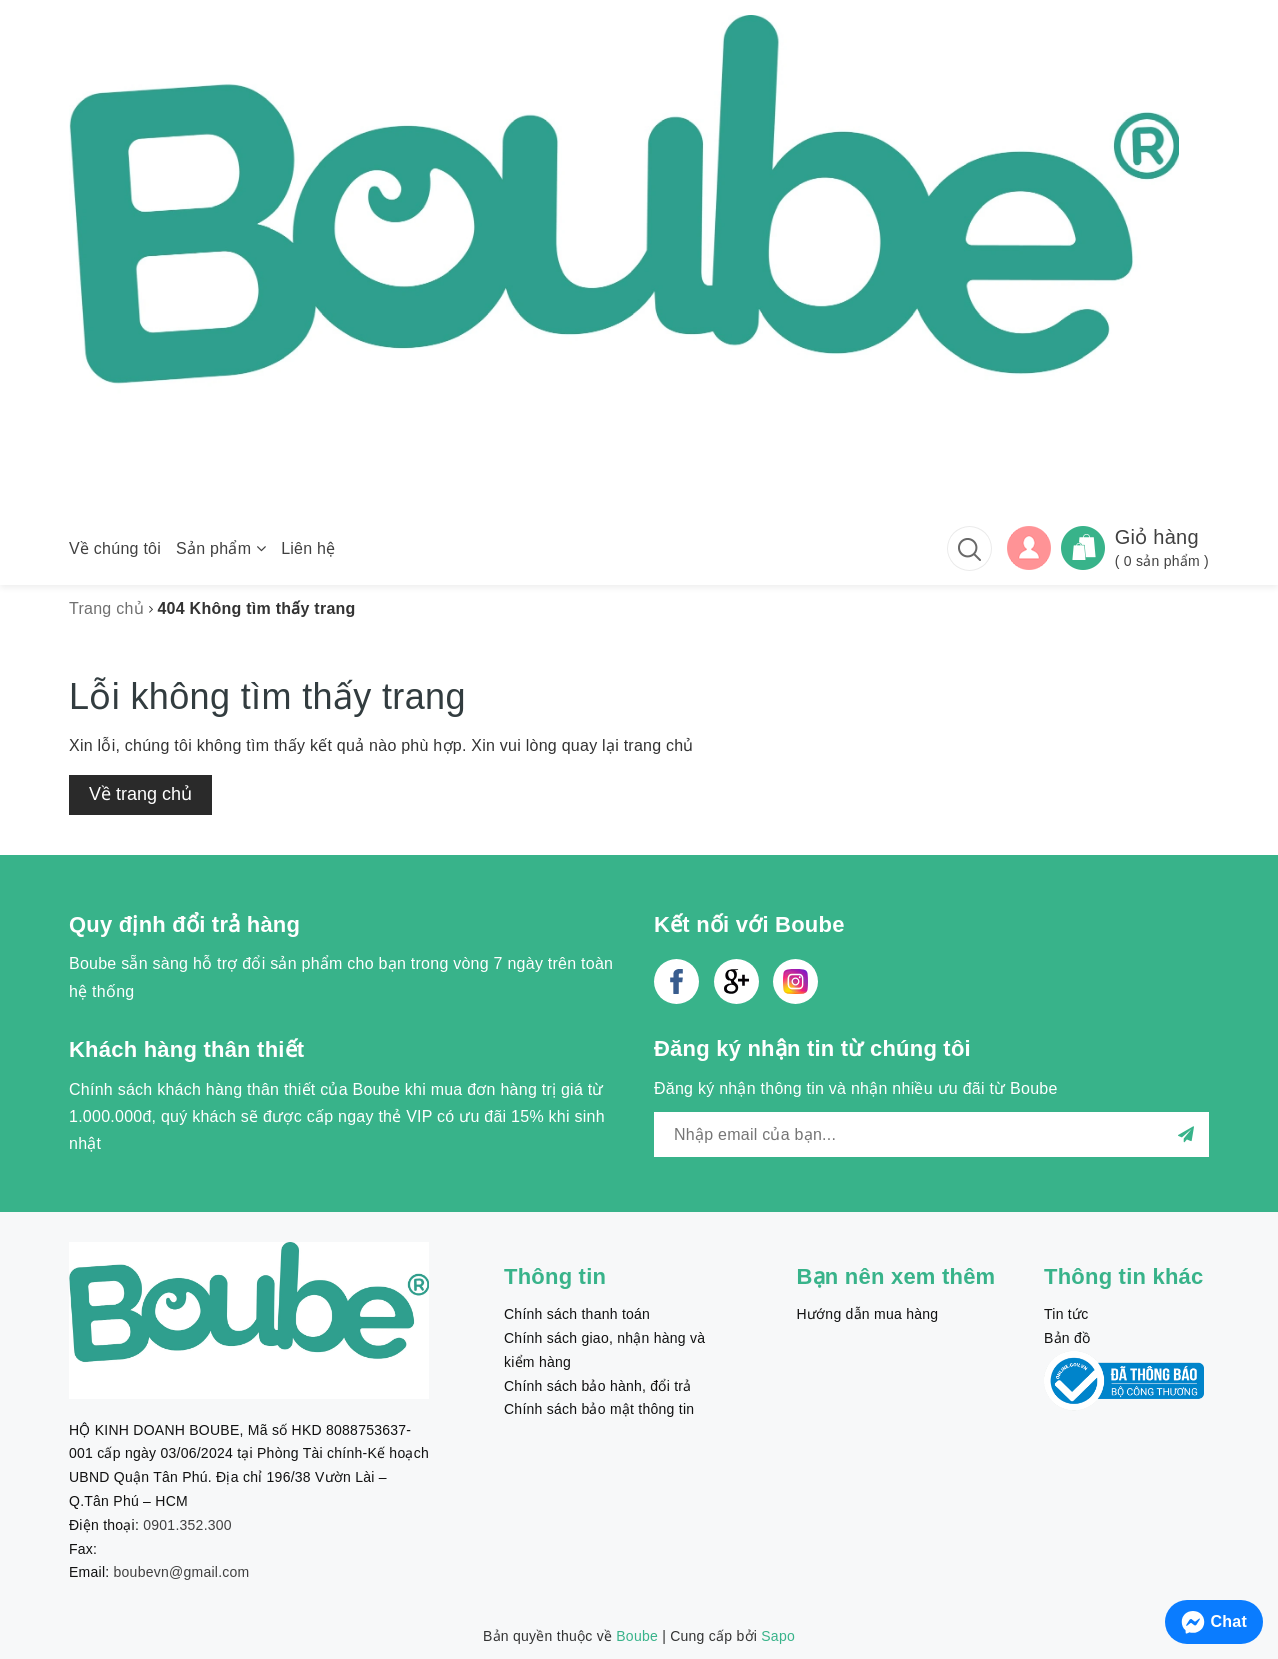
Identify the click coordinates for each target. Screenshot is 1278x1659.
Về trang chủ (140, 794)
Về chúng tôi (115, 548)
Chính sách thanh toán (577, 1314)
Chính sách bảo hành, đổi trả (597, 1386)
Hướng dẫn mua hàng (868, 1314)
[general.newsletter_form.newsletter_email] (931, 1134)
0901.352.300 (187, 1525)
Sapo (778, 1636)
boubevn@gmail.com (182, 1572)
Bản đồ (1067, 1338)
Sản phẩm (221, 548)
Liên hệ (308, 548)
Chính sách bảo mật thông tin (599, 1409)
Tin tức (1066, 1314)
